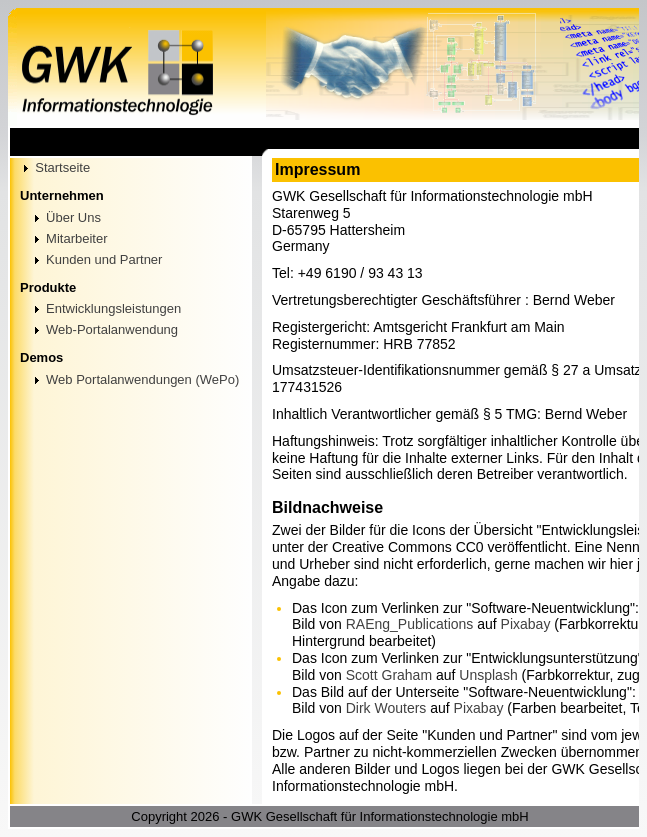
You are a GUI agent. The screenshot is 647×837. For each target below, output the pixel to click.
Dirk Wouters (386, 708)
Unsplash (488, 675)
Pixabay (526, 624)
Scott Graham (389, 675)
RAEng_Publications (410, 624)
